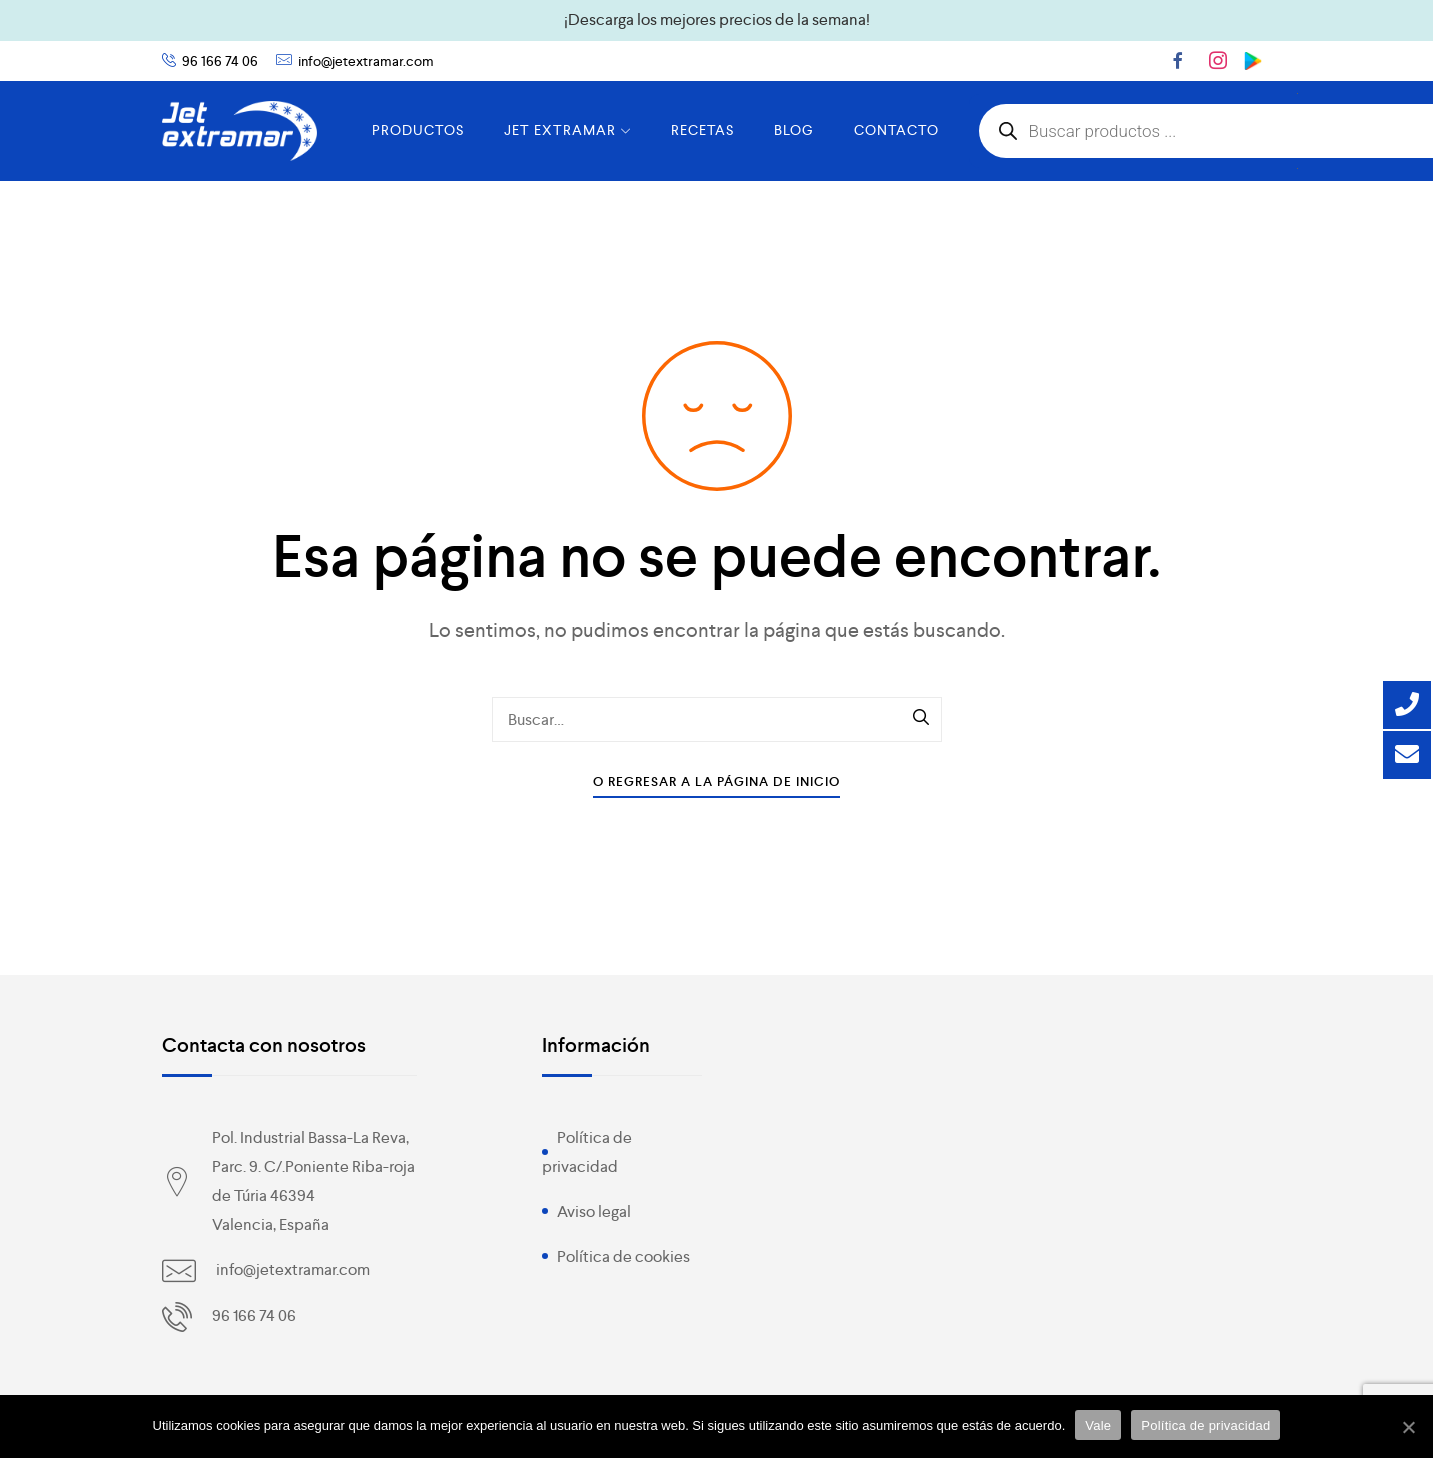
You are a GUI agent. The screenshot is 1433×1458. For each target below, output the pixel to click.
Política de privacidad (1205, 1425)
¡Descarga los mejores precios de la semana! (717, 19)
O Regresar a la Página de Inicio (716, 781)
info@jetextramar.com (366, 61)
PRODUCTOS (418, 130)
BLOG (794, 130)
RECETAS (702, 130)
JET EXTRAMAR (567, 130)
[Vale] (1408, 1427)
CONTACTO (896, 130)
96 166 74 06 (220, 61)
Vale (1098, 1425)
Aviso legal (594, 1211)
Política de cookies (623, 1256)
